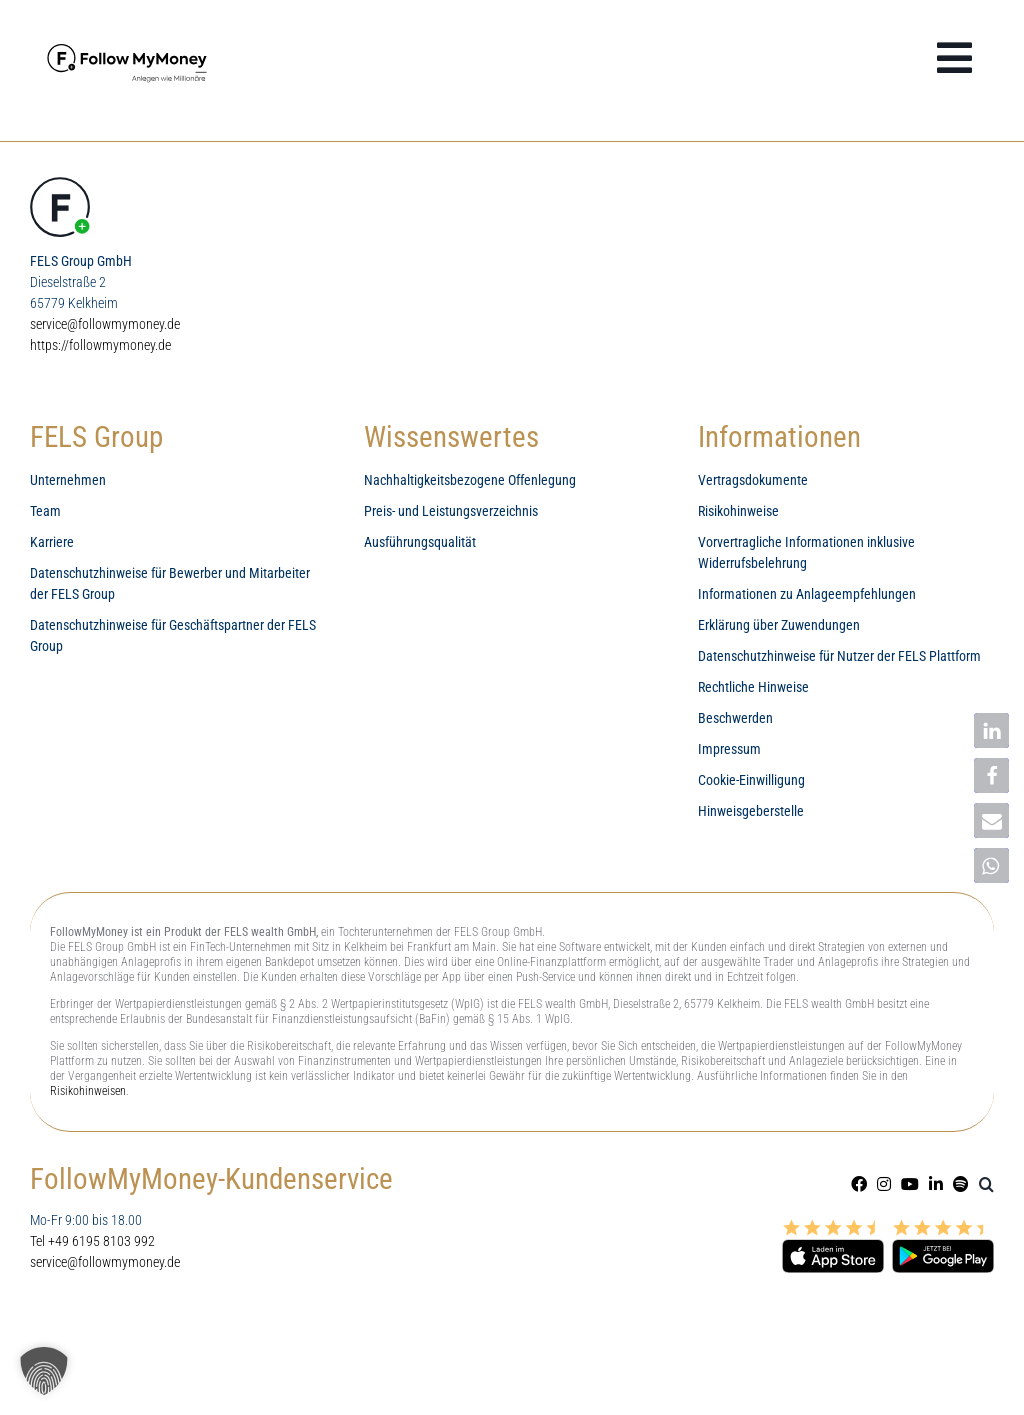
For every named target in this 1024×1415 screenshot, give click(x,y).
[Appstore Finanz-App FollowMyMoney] (833, 1228)
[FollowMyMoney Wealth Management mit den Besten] (130, 42)
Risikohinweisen (88, 1091)
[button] (986, 1184)
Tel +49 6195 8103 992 (92, 1241)
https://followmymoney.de (100, 345)
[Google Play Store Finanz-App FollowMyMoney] (943, 1228)
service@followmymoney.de (105, 324)
